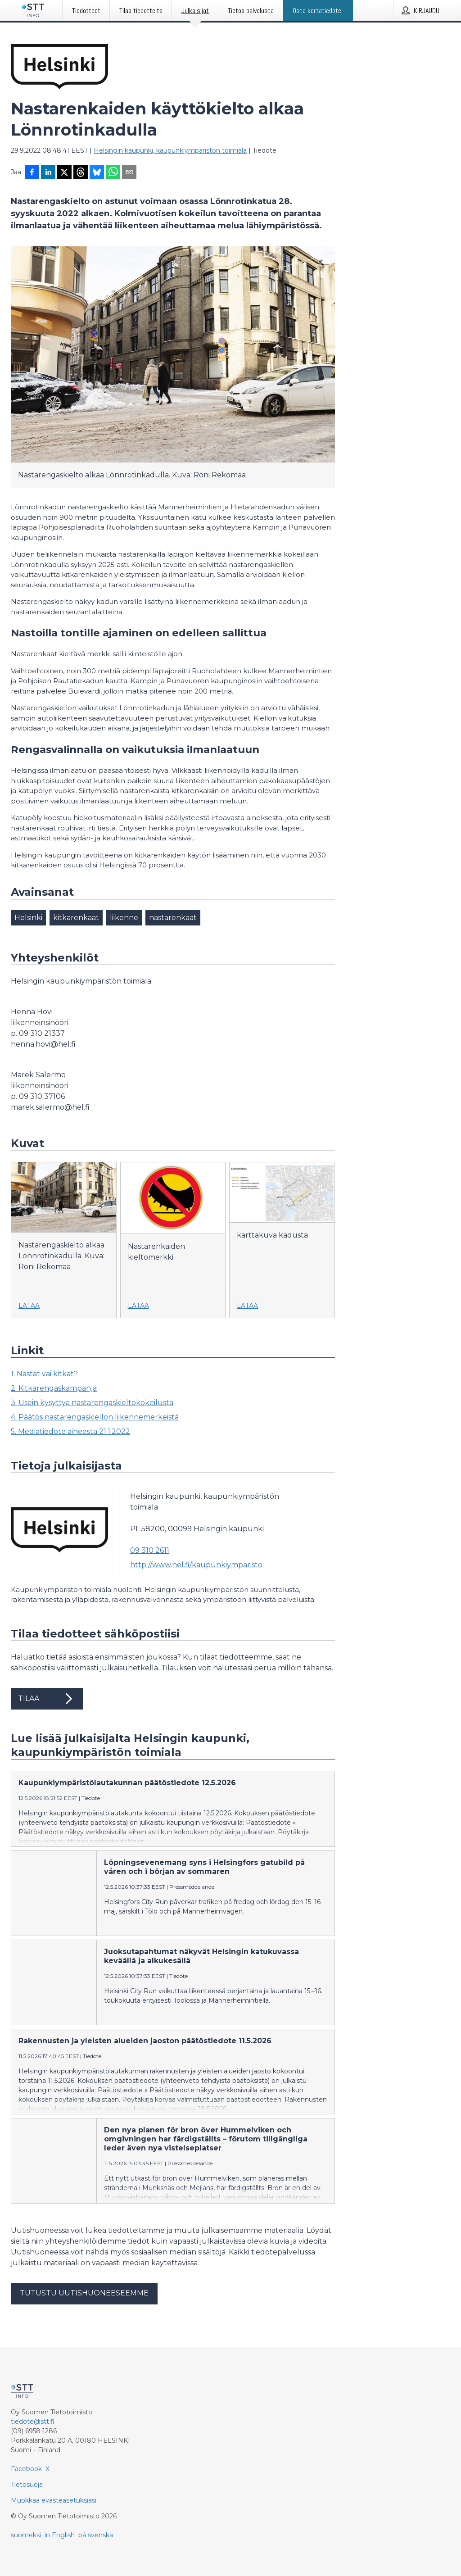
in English (60, 2535)
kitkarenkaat (76, 917)
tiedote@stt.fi (32, 2421)
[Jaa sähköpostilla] (129, 173)
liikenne (124, 917)
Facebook (26, 2469)
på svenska (95, 2535)
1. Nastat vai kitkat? (44, 1374)
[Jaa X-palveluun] (64, 173)
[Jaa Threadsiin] (80, 173)
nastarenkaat (173, 917)
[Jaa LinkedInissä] (48, 173)
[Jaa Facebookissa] (32, 173)
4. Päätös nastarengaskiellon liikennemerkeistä (95, 1417)
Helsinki (28, 917)
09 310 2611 (149, 1550)
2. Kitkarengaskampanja (54, 1388)
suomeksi (26, 2535)
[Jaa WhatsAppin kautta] (113, 173)
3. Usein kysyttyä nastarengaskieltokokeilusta (92, 1402)
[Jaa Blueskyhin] (97, 173)
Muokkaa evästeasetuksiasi (53, 2500)
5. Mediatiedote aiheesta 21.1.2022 (70, 1431)
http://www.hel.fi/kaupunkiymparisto (196, 1564)
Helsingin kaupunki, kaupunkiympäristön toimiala (170, 150)
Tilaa (47, 1698)
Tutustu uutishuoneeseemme (84, 2293)
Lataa (29, 1306)
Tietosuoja (27, 2485)
